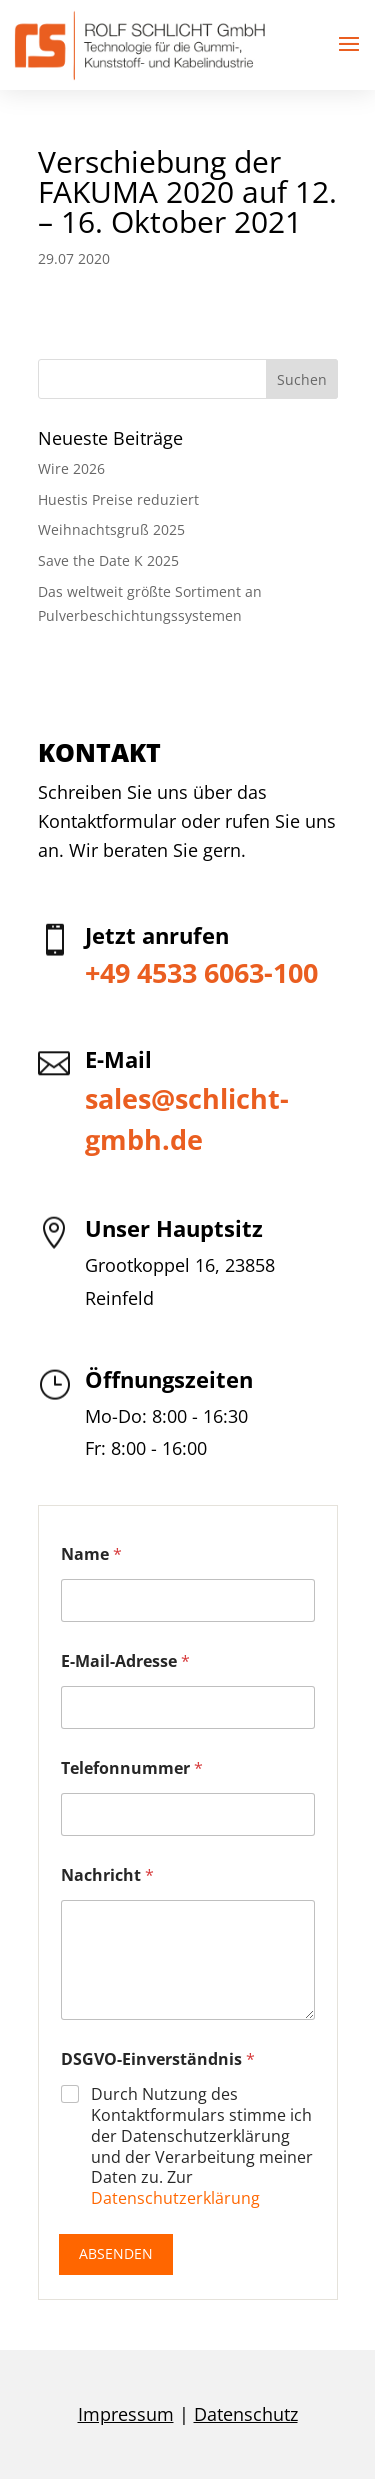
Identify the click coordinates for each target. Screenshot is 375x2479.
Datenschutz (246, 2414)
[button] (349, 45)
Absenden (116, 2253)
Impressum (126, 2414)
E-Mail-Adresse (125, 1661)
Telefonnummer (132, 1768)
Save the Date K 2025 (108, 560)
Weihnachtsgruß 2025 (111, 529)
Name (91, 1554)
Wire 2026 (71, 468)
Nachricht (107, 1875)
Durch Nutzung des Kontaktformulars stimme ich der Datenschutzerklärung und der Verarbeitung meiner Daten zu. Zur (202, 2146)
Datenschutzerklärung (175, 2198)
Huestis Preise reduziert (118, 499)
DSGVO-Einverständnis (158, 2059)
